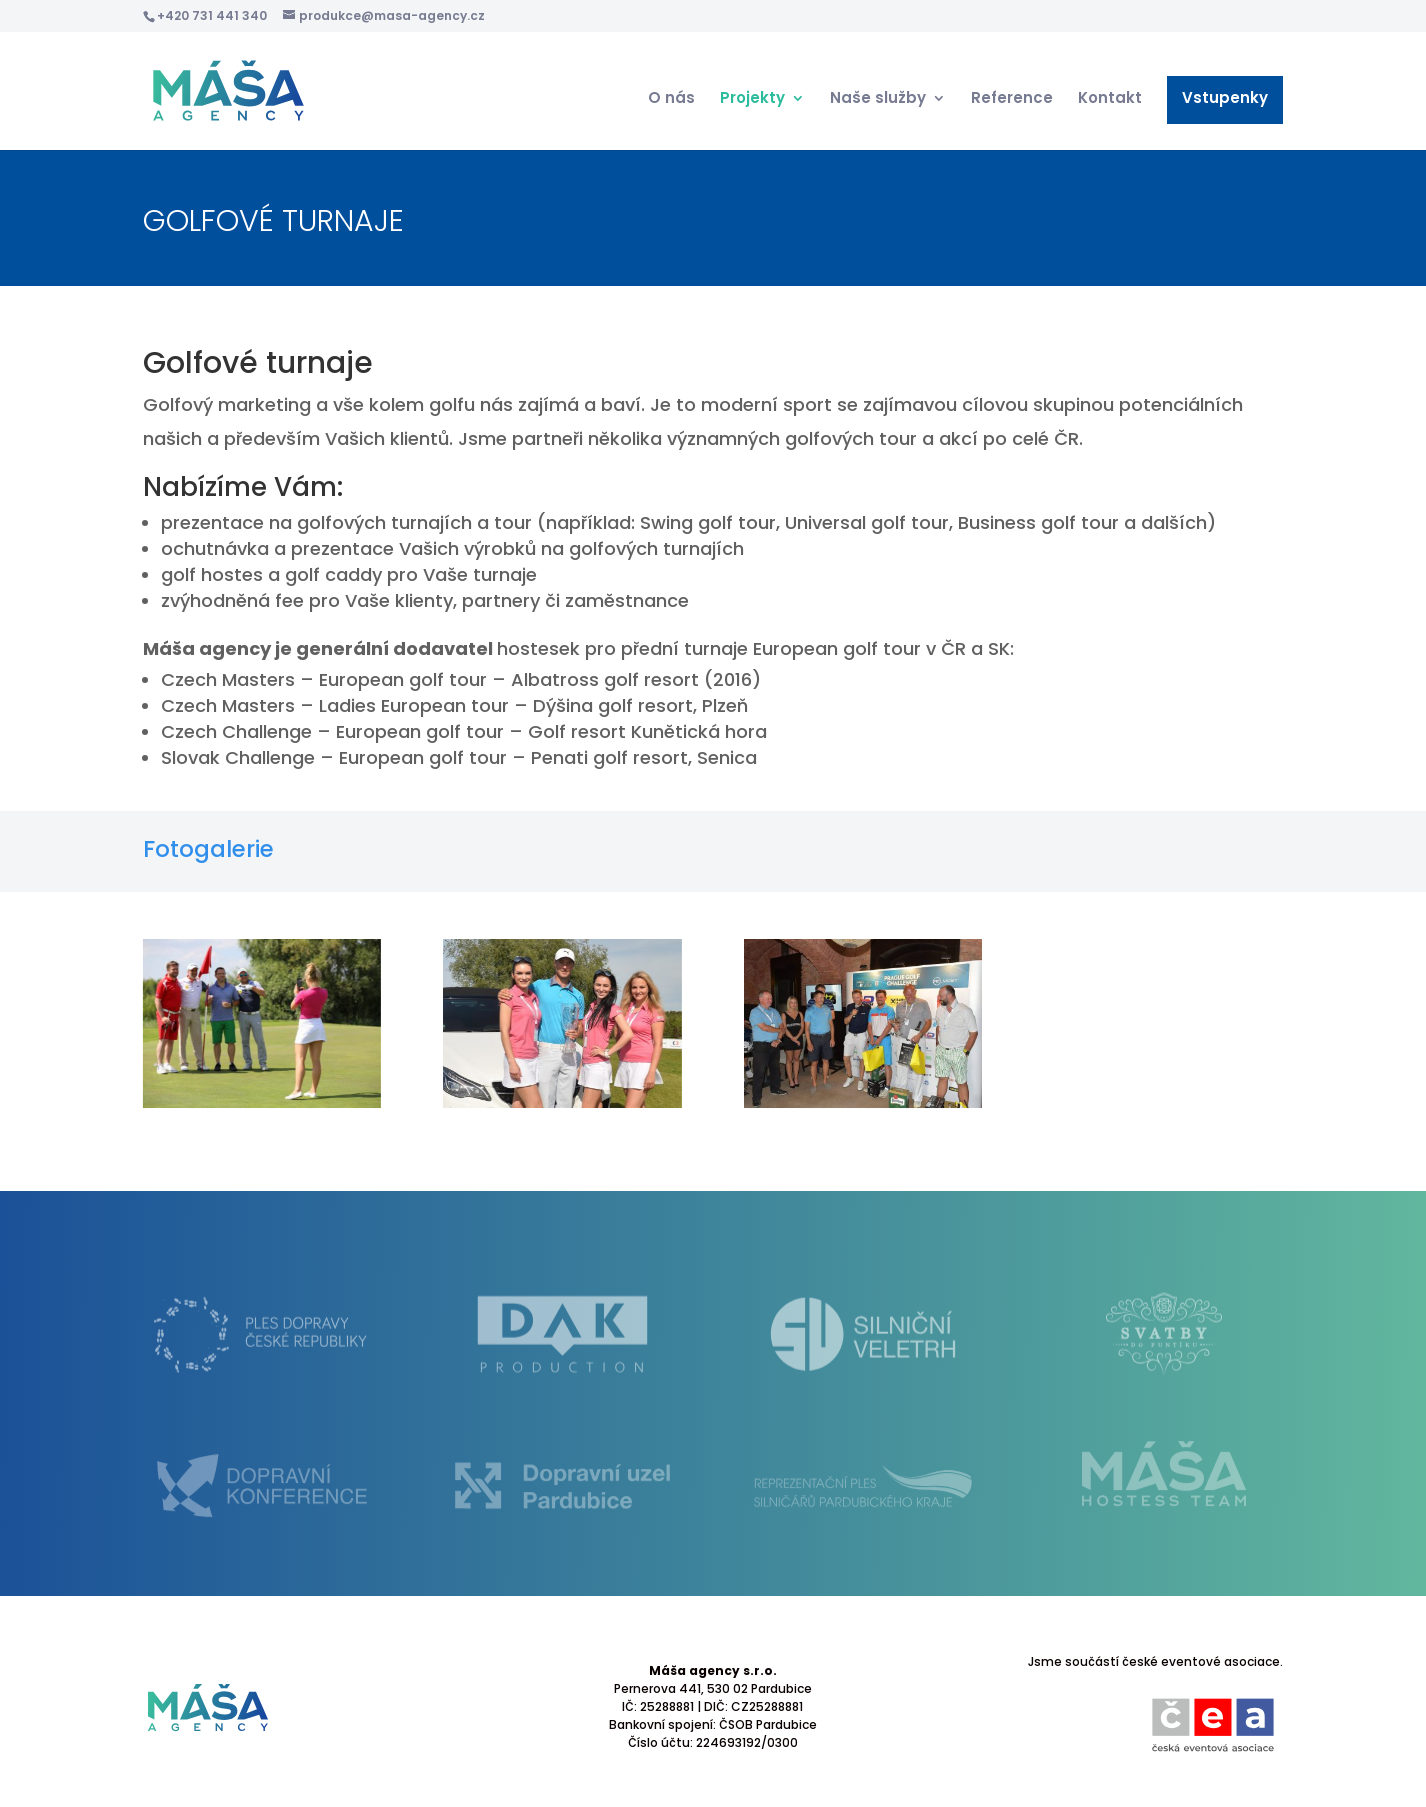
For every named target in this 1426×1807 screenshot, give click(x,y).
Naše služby (878, 99)
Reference (1012, 99)
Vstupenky (1225, 99)
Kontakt (1110, 99)
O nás (671, 99)
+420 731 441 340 (212, 15)
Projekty (752, 99)
